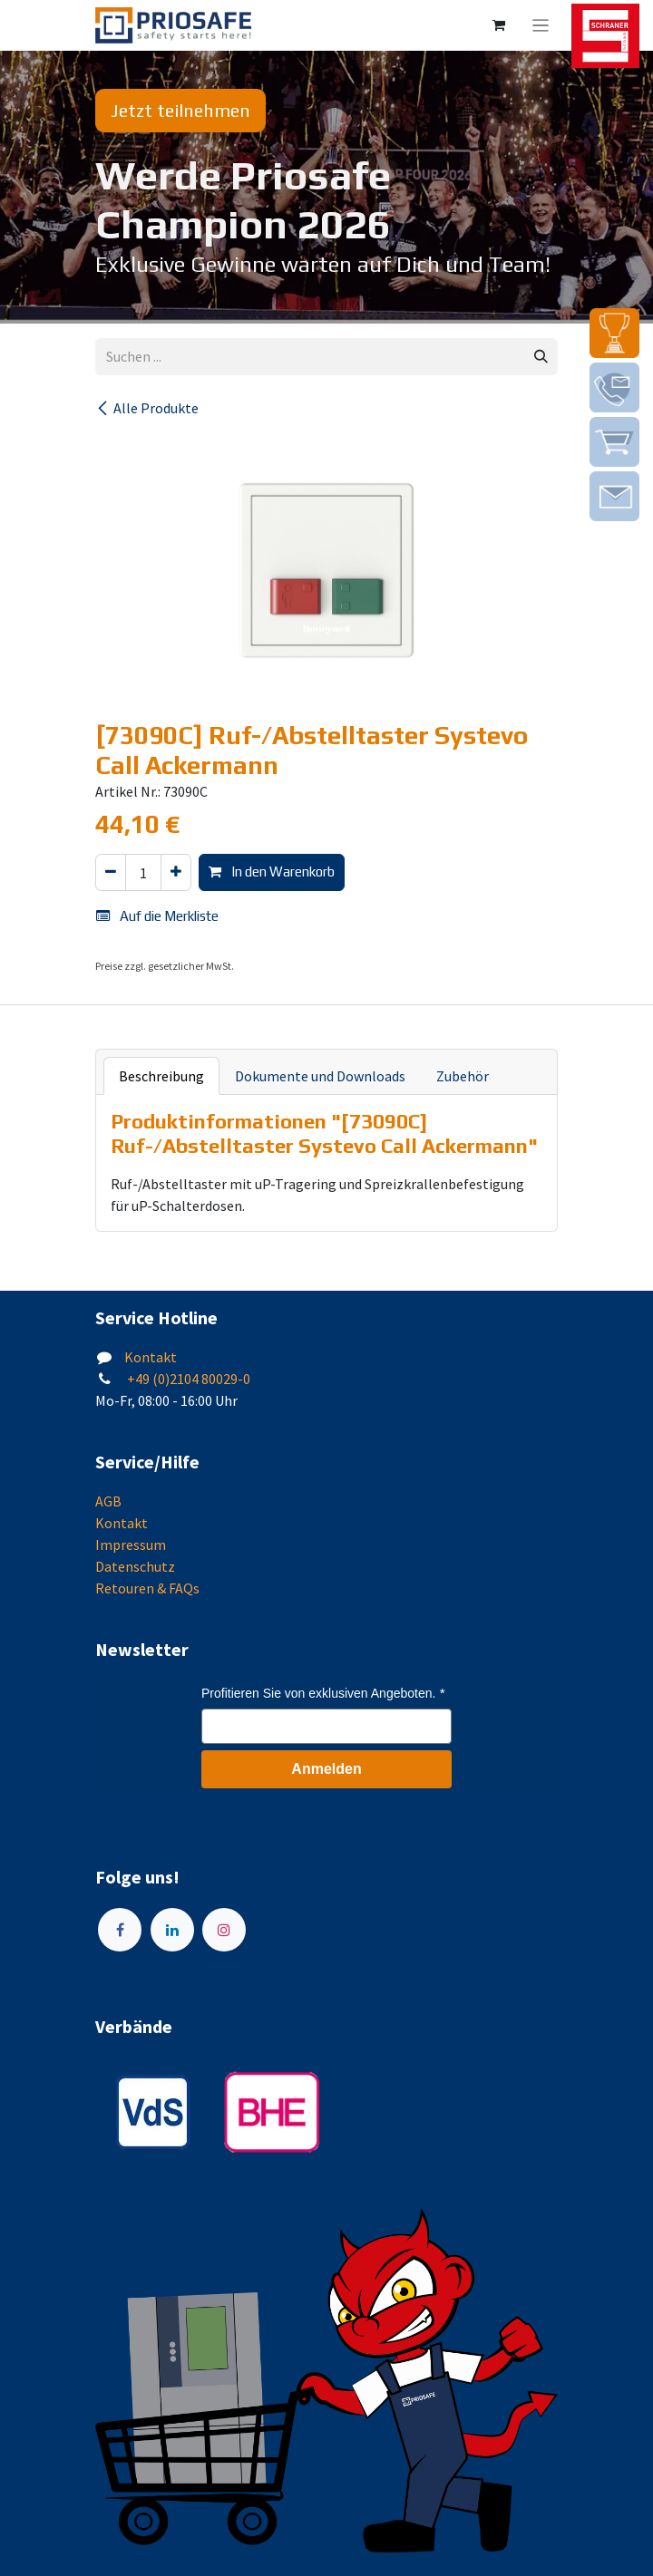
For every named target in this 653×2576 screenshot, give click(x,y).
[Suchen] (541, 356)
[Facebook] (119, 1929)
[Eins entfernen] (110, 872)
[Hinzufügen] (176, 872)
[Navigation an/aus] (541, 25)
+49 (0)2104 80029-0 (187, 1379)
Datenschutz (135, 1566)
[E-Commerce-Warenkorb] (499, 25)
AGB (108, 1501)
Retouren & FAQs (147, 1588)
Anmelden (326, 1769)
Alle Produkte (147, 408)
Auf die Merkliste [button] (157, 916)
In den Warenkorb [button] (272, 871)
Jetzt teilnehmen (180, 110)
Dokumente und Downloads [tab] (320, 1076)
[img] (614, 333)
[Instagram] (224, 1929)
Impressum (130, 1544)
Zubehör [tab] (462, 1076)
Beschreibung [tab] (161, 1076)
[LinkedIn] (172, 1929)
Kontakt (150, 1357)
